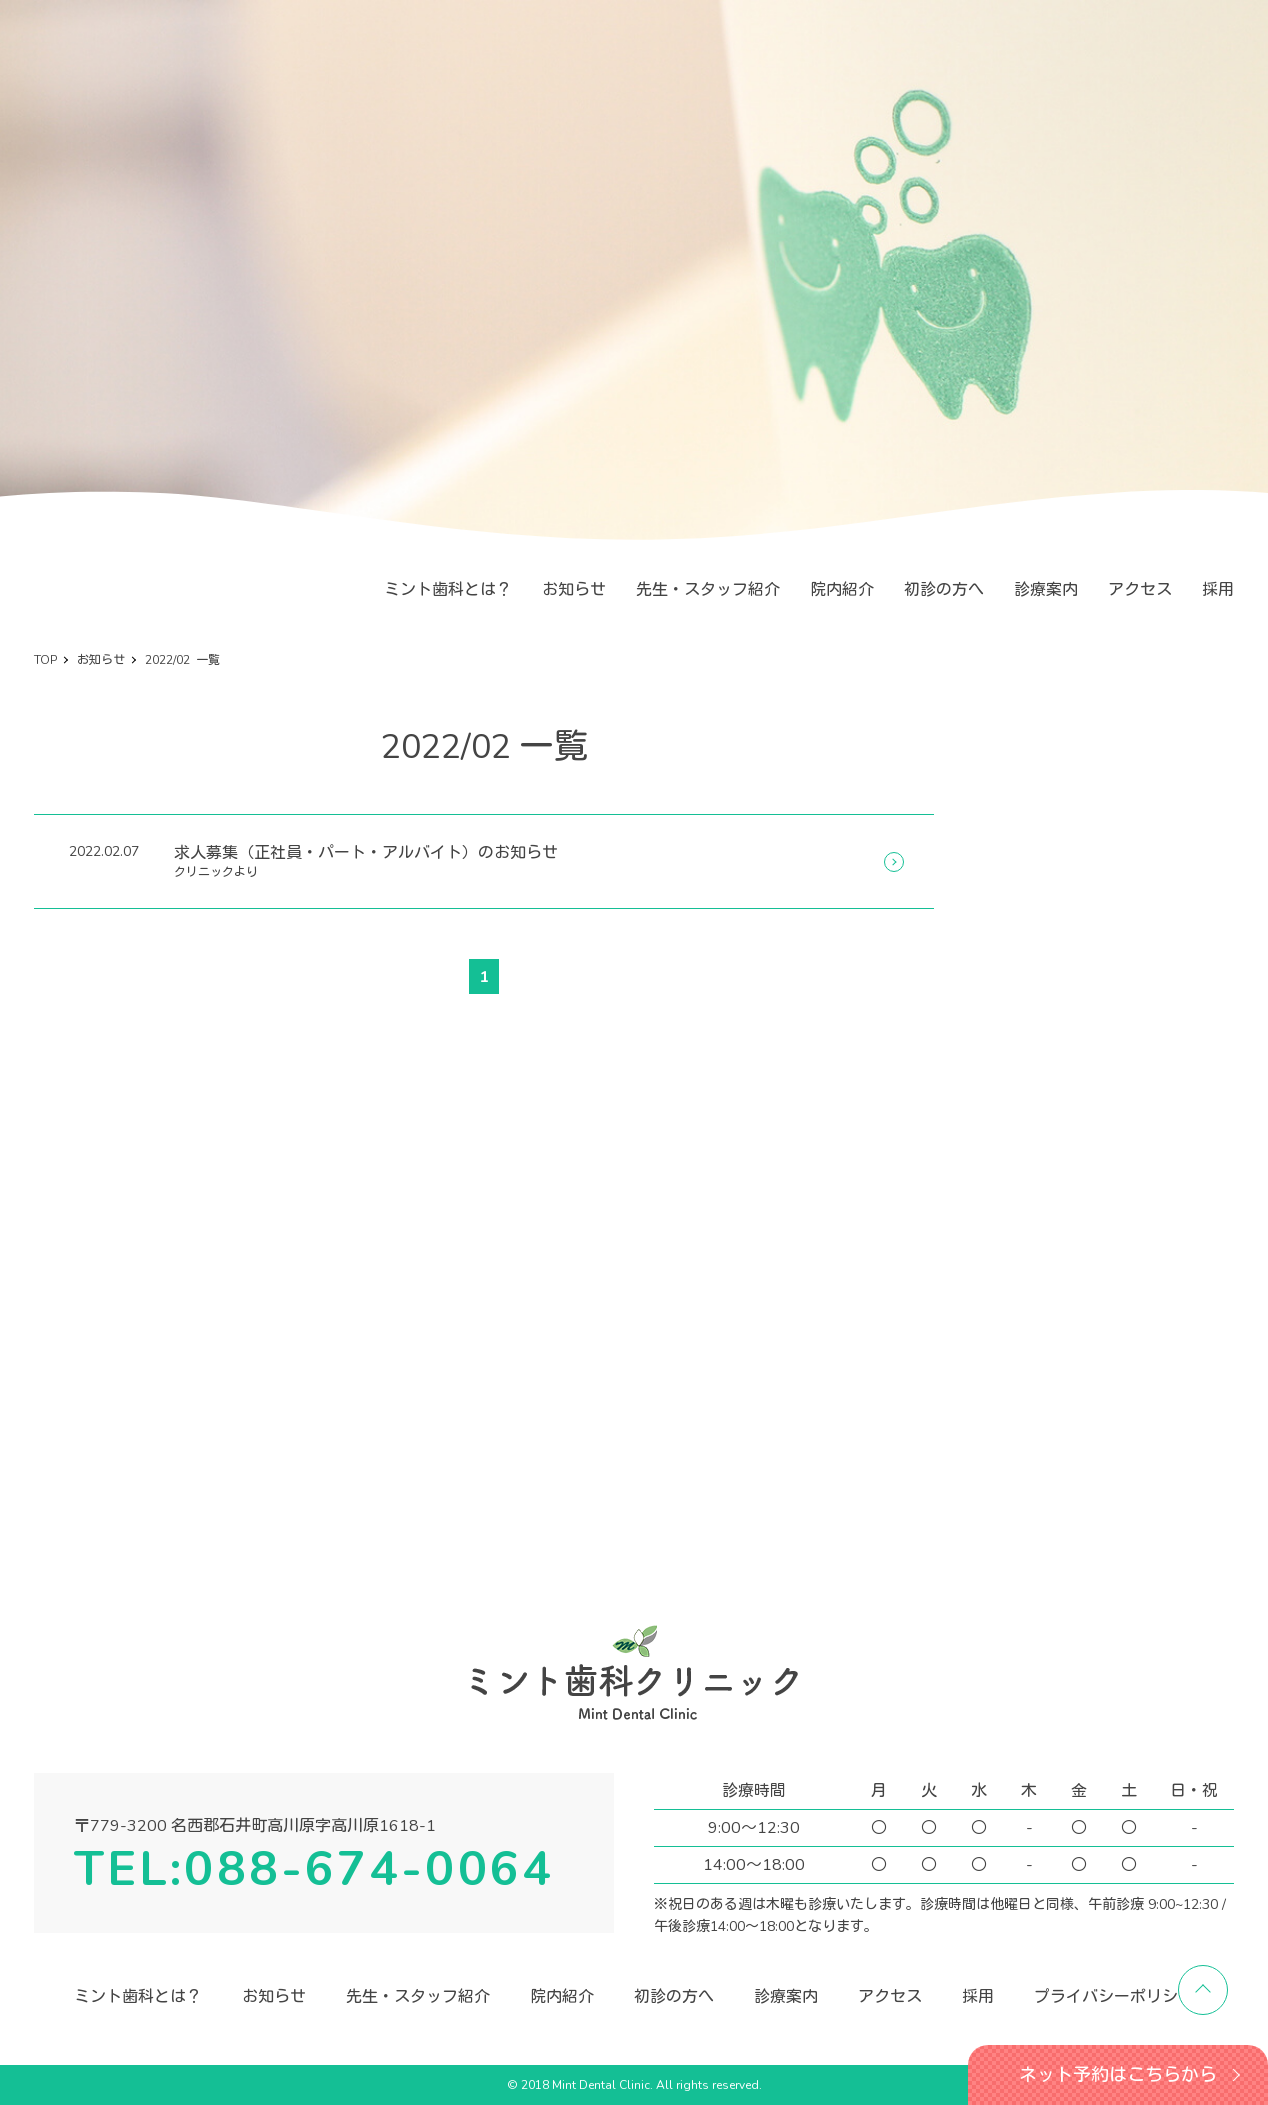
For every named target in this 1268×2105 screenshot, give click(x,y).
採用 (1218, 590)
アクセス (1140, 590)
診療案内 (1046, 590)
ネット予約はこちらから (1118, 2075)
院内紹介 (842, 590)
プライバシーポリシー (1114, 1997)
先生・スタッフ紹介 (708, 590)
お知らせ (574, 590)
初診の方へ (944, 590)
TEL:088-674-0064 (314, 1869)
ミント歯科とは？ (448, 590)
